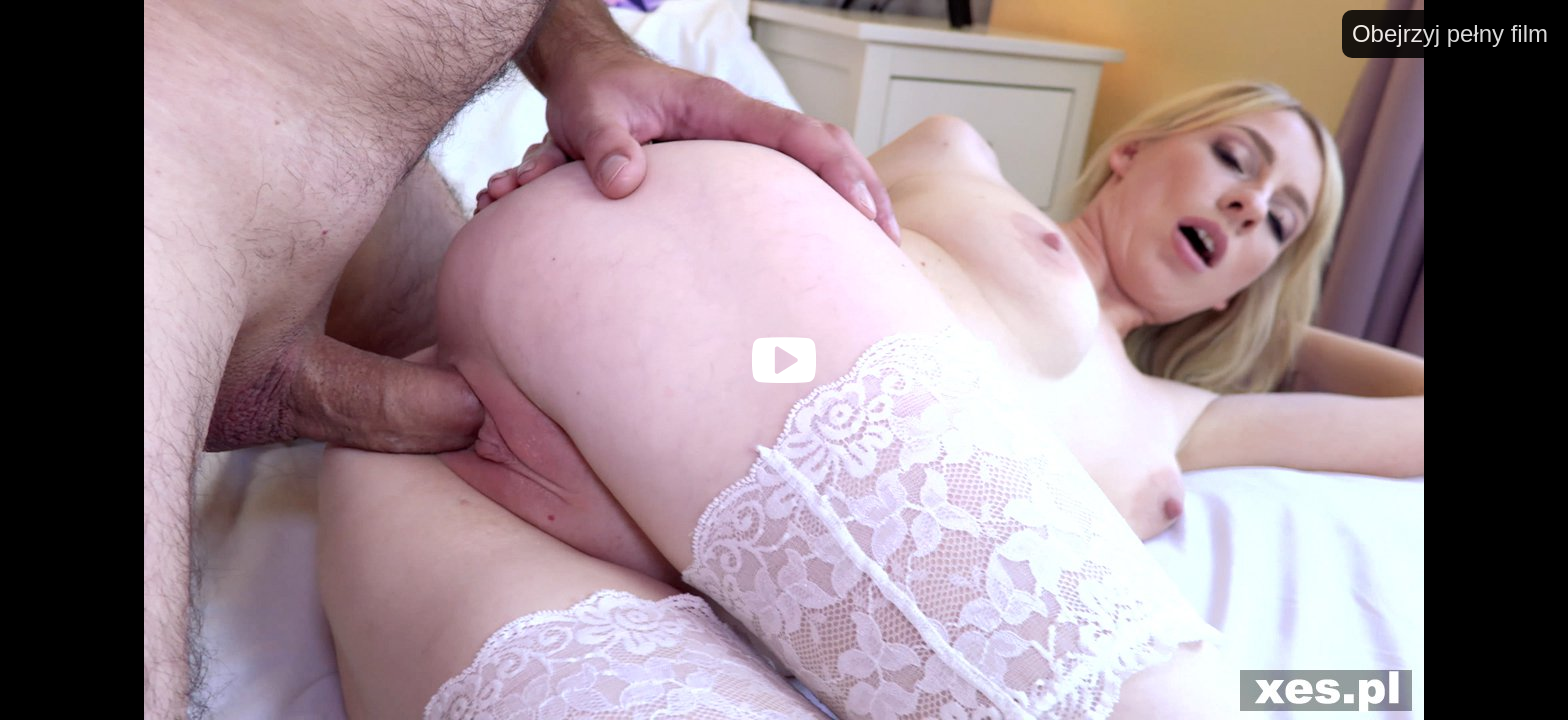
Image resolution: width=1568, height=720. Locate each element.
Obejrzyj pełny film (1450, 33)
